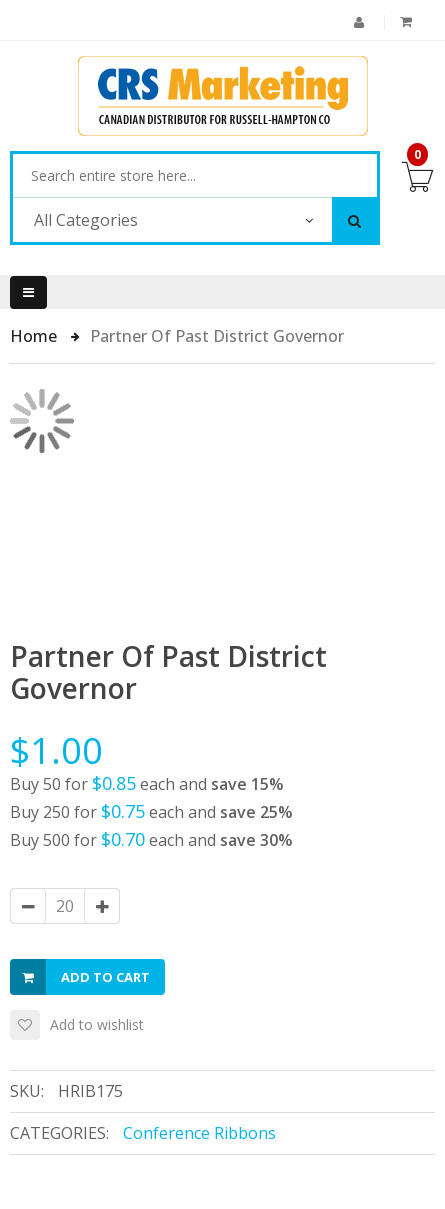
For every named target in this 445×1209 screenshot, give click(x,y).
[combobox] (195, 176)
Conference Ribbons (199, 1133)
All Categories (86, 220)
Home (35, 336)
